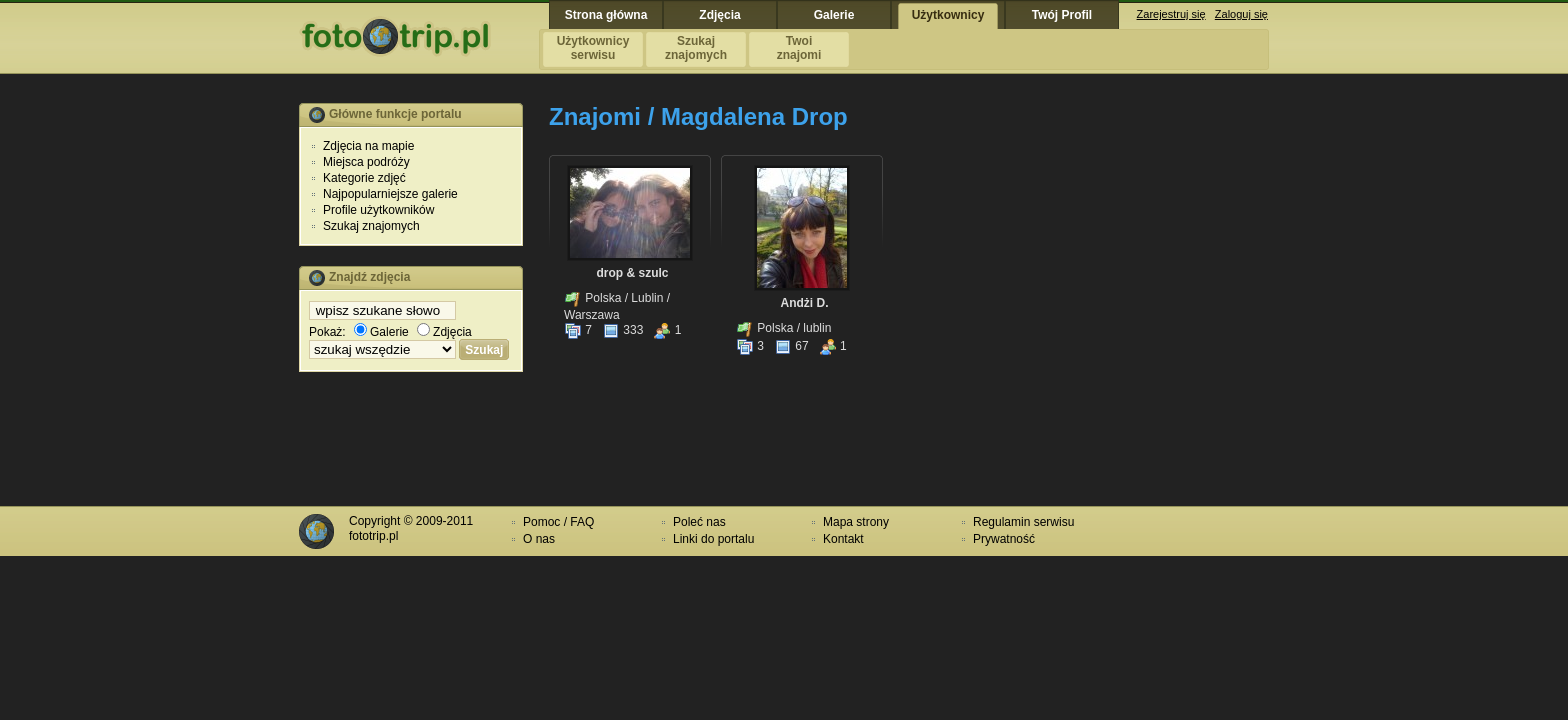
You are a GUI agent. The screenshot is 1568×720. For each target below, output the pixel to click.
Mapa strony (856, 522)
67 (791, 346)
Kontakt (843, 539)
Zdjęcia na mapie (368, 146)
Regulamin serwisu (1023, 522)
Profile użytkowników (378, 210)
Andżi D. (805, 303)
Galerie (381, 332)
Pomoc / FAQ (558, 522)
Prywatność (1004, 539)
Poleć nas (699, 522)
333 (622, 330)
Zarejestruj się (1171, 14)
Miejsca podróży (366, 162)
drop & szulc (632, 273)
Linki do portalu (713, 539)
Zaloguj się (1241, 14)
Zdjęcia (444, 332)
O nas (539, 539)
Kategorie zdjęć (364, 178)
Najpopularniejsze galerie (390, 194)
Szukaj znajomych (371, 226)
